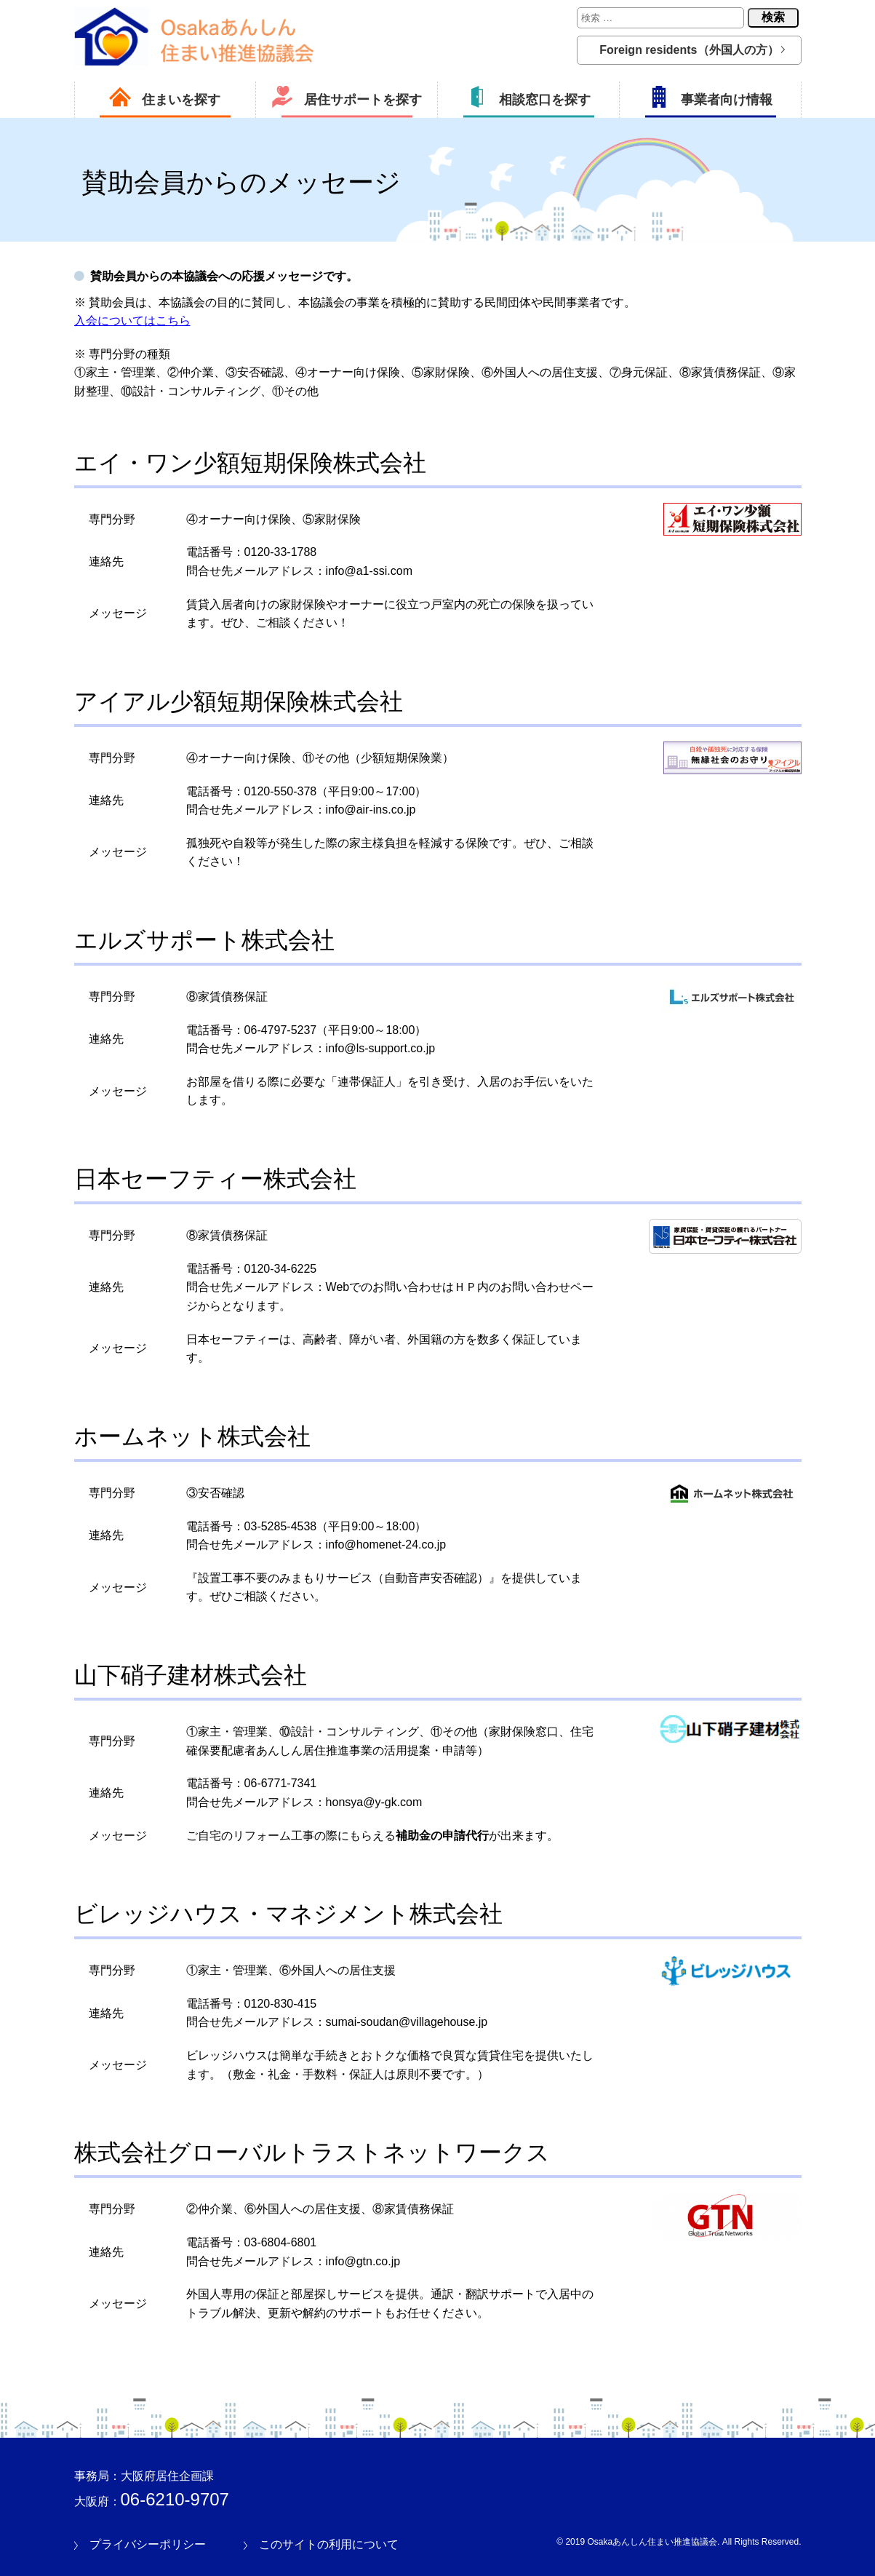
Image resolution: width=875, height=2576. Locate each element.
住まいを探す (164, 97)
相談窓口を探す (528, 97)
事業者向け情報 (710, 97)
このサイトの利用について (329, 2544)
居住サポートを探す (346, 97)
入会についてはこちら (132, 320)
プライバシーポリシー (147, 2544)
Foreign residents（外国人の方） (688, 50)
